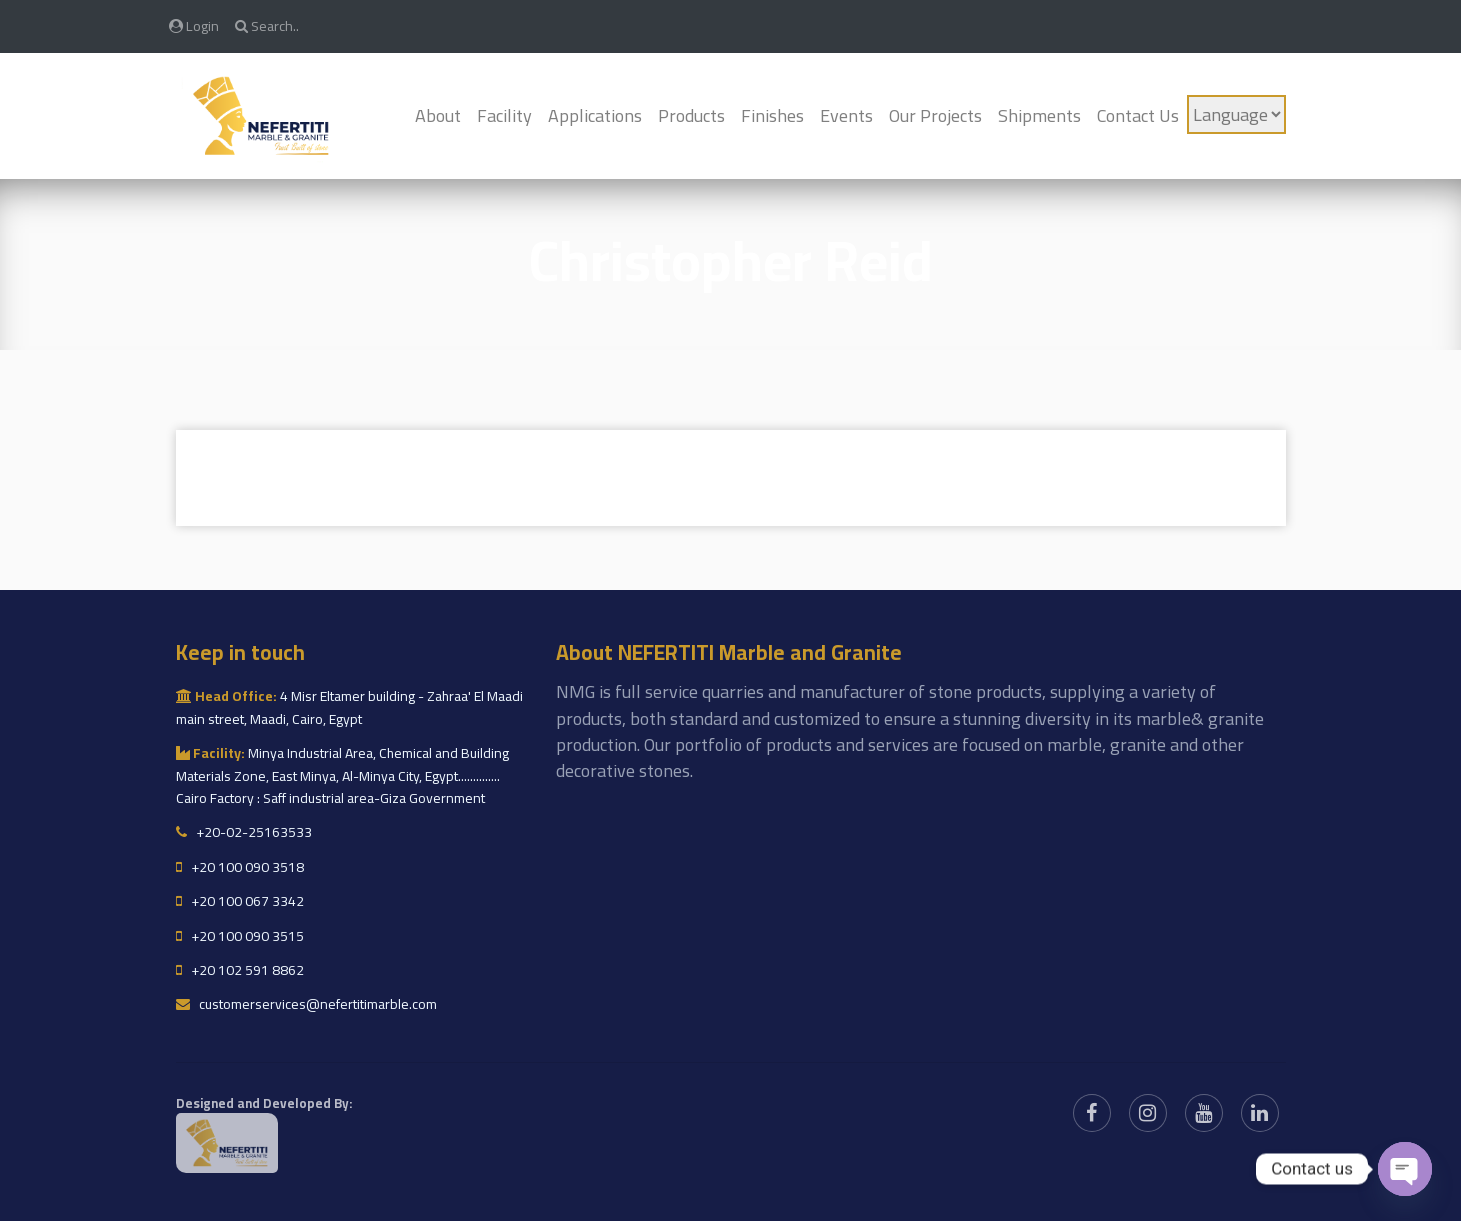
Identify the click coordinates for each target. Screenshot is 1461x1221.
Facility (504, 115)
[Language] (1236, 114)
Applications (595, 115)
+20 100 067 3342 (240, 901)
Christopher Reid (731, 260)
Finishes (772, 115)
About (438, 115)
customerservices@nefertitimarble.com (306, 1004)
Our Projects (935, 115)
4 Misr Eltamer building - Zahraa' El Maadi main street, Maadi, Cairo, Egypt (349, 707)
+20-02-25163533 (244, 832)
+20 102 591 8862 (240, 970)
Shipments (1039, 115)
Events (846, 115)
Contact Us (1138, 115)
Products (691, 115)
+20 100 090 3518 (240, 867)
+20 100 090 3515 (240, 936)
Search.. (267, 25)
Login (194, 25)
